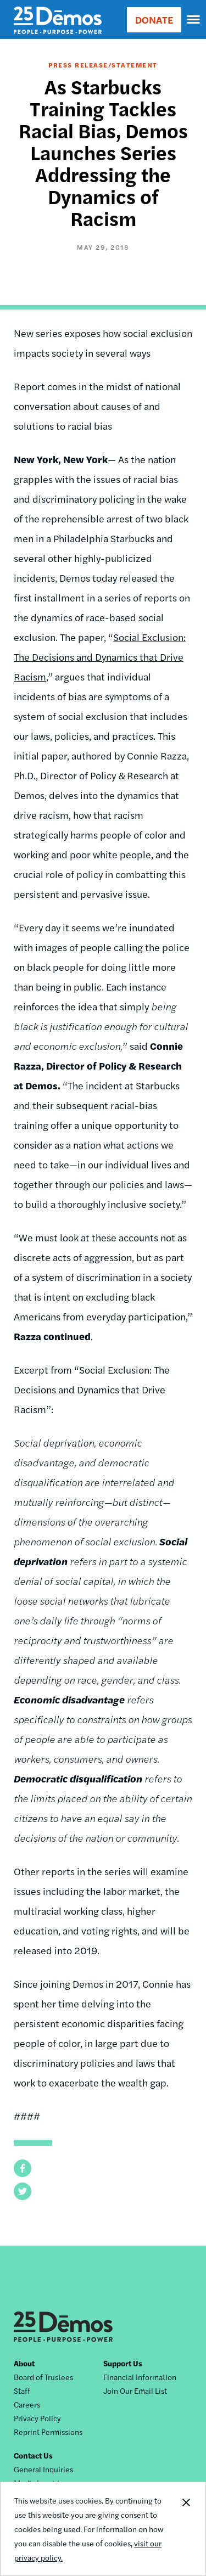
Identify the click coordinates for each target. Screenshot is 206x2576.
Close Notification (186, 2528)
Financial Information (139, 2376)
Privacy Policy (37, 2417)
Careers (27, 2404)
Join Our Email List (135, 2390)
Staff (22, 2390)
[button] (22, 2168)
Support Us (122, 2363)
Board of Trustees (43, 2376)
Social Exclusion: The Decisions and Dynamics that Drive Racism (100, 656)
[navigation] (194, 19)
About (24, 2363)
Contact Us (33, 2455)
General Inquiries (43, 2468)
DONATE (154, 19)
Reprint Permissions (48, 2431)
